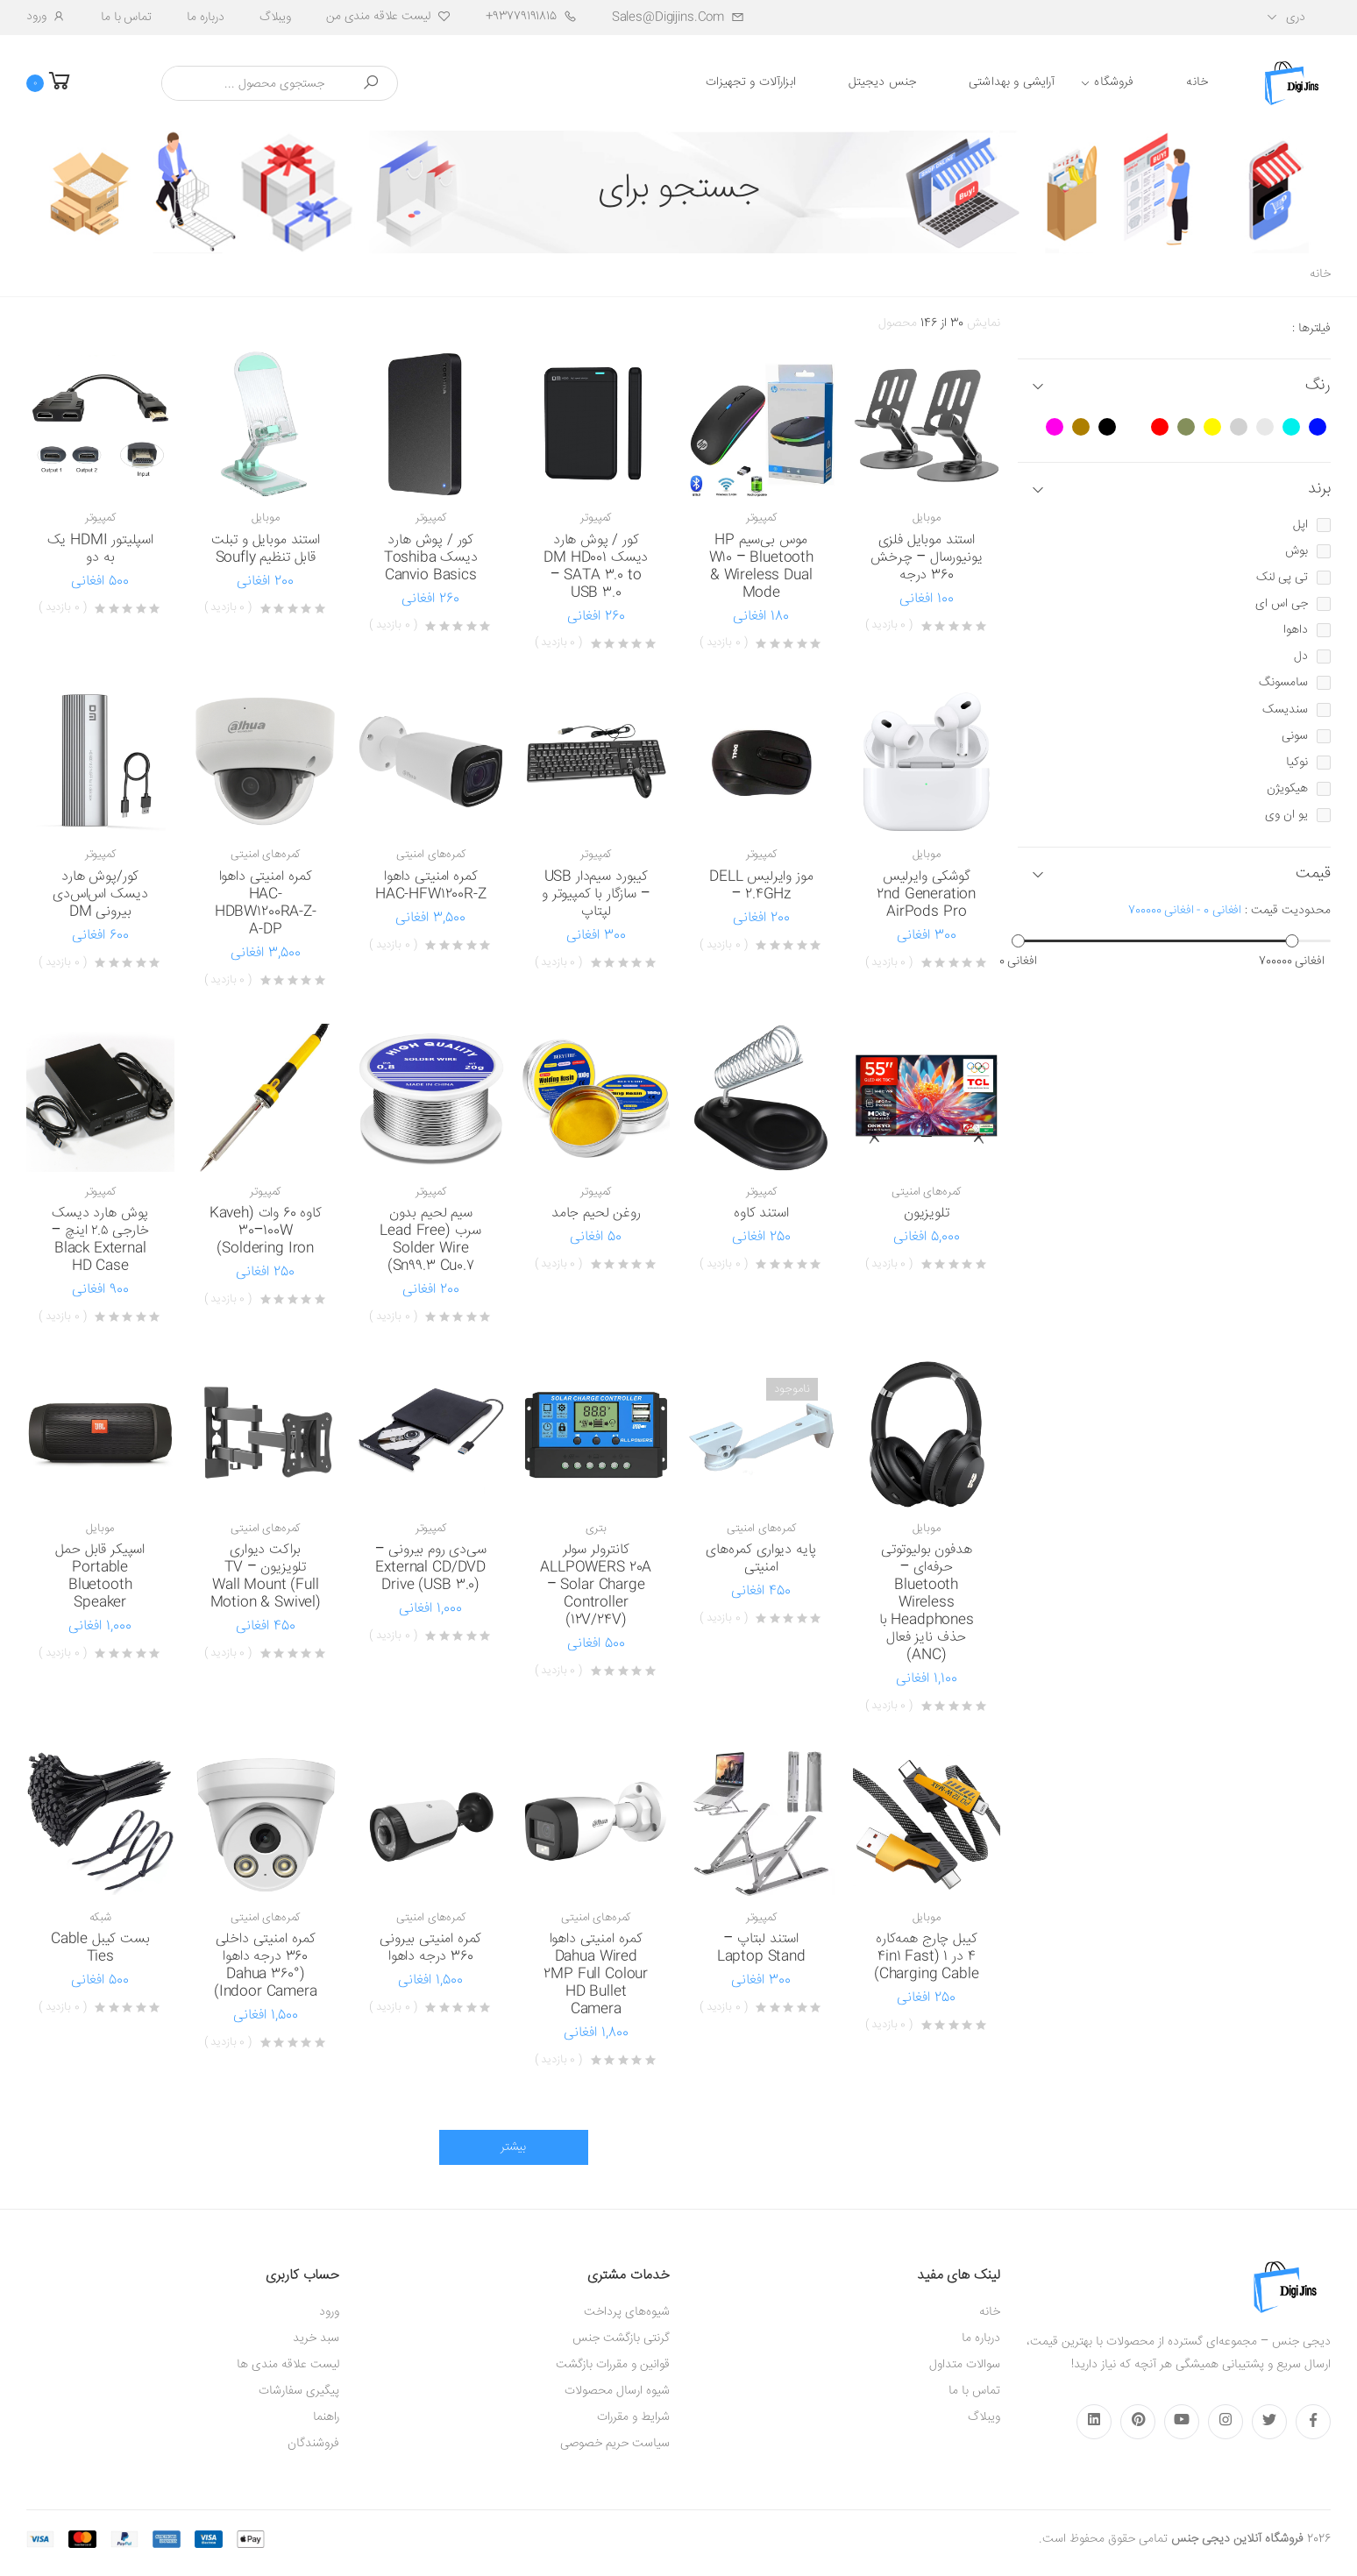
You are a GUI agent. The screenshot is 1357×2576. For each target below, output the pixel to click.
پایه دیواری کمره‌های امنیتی (761, 1559)
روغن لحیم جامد (596, 1213)
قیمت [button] (1313, 874)
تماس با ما (126, 18)
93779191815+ (531, 17)
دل (1301, 656)
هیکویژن (1287, 788)
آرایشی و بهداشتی (1012, 82)
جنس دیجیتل (882, 82)
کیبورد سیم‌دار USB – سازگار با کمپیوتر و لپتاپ (596, 894)
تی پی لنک (1282, 577)
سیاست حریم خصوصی (615, 2443)
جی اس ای (1281, 604)
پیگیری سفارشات (299, 2391)
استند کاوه (761, 1213)
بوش (1296, 551)
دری (1295, 17)
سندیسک (1285, 710)
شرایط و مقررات (633, 2417)
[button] (61, 82)
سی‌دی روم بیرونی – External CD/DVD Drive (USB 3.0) (431, 1567)
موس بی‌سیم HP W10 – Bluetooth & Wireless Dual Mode (761, 566)
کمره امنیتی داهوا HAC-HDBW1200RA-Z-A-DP (265, 903)
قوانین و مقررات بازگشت (613, 2364)
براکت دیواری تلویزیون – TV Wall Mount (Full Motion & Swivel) (265, 1576)
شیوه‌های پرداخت (627, 2312)
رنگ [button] (1318, 386)
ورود (46, 17)
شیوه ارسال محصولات (617, 2391)
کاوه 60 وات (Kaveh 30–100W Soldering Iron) (266, 1231)
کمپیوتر (761, 518)
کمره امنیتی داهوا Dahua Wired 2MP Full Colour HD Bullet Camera (596, 1974)
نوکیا (1297, 762)
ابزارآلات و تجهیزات (751, 82)
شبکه (100, 1918)
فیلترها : (1311, 328)
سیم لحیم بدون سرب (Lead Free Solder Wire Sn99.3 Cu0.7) (430, 1240)
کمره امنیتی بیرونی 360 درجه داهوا (430, 1948)
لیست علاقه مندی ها (288, 2364)
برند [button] (1319, 489)
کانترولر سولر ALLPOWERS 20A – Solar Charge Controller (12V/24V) (595, 1585)
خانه (1197, 82)
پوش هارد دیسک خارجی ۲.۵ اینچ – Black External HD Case (100, 1240)
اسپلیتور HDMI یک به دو (100, 549)
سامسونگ (1283, 682)
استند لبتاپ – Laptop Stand (761, 1948)
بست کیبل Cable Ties (100, 1948)
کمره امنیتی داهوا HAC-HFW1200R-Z (431, 885)
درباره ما (205, 18)
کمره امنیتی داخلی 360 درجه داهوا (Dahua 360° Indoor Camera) (265, 1965)
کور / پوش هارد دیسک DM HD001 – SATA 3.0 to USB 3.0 (596, 566)
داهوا (1295, 630)
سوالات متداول (964, 2364)
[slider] (1018, 940)
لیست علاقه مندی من (388, 17)
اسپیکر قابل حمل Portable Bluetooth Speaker (100, 1576)
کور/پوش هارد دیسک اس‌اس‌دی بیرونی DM (100, 894)
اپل (1300, 525)
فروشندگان (313, 2443)
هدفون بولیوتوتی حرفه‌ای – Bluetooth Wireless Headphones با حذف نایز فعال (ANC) (926, 1602)
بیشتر (513, 2147)
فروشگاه (1113, 82)
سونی (1295, 736)
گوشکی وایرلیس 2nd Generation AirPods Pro (926, 894)
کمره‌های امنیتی (430, 854)
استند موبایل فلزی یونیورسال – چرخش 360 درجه (926, 557)
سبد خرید (316, 2338)
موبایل (927, 518)
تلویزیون (926, 1213)
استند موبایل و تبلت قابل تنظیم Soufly (265, 549)
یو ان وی (1286, 815)
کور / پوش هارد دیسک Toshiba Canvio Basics (431, 557)
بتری (596, 1528)
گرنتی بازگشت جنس (621, 2338)
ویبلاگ (275, 18)
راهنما (326, 2417)
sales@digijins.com (678, 18)
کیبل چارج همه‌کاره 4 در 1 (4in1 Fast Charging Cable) (926, 1956)
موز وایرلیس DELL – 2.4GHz (761, 885)
